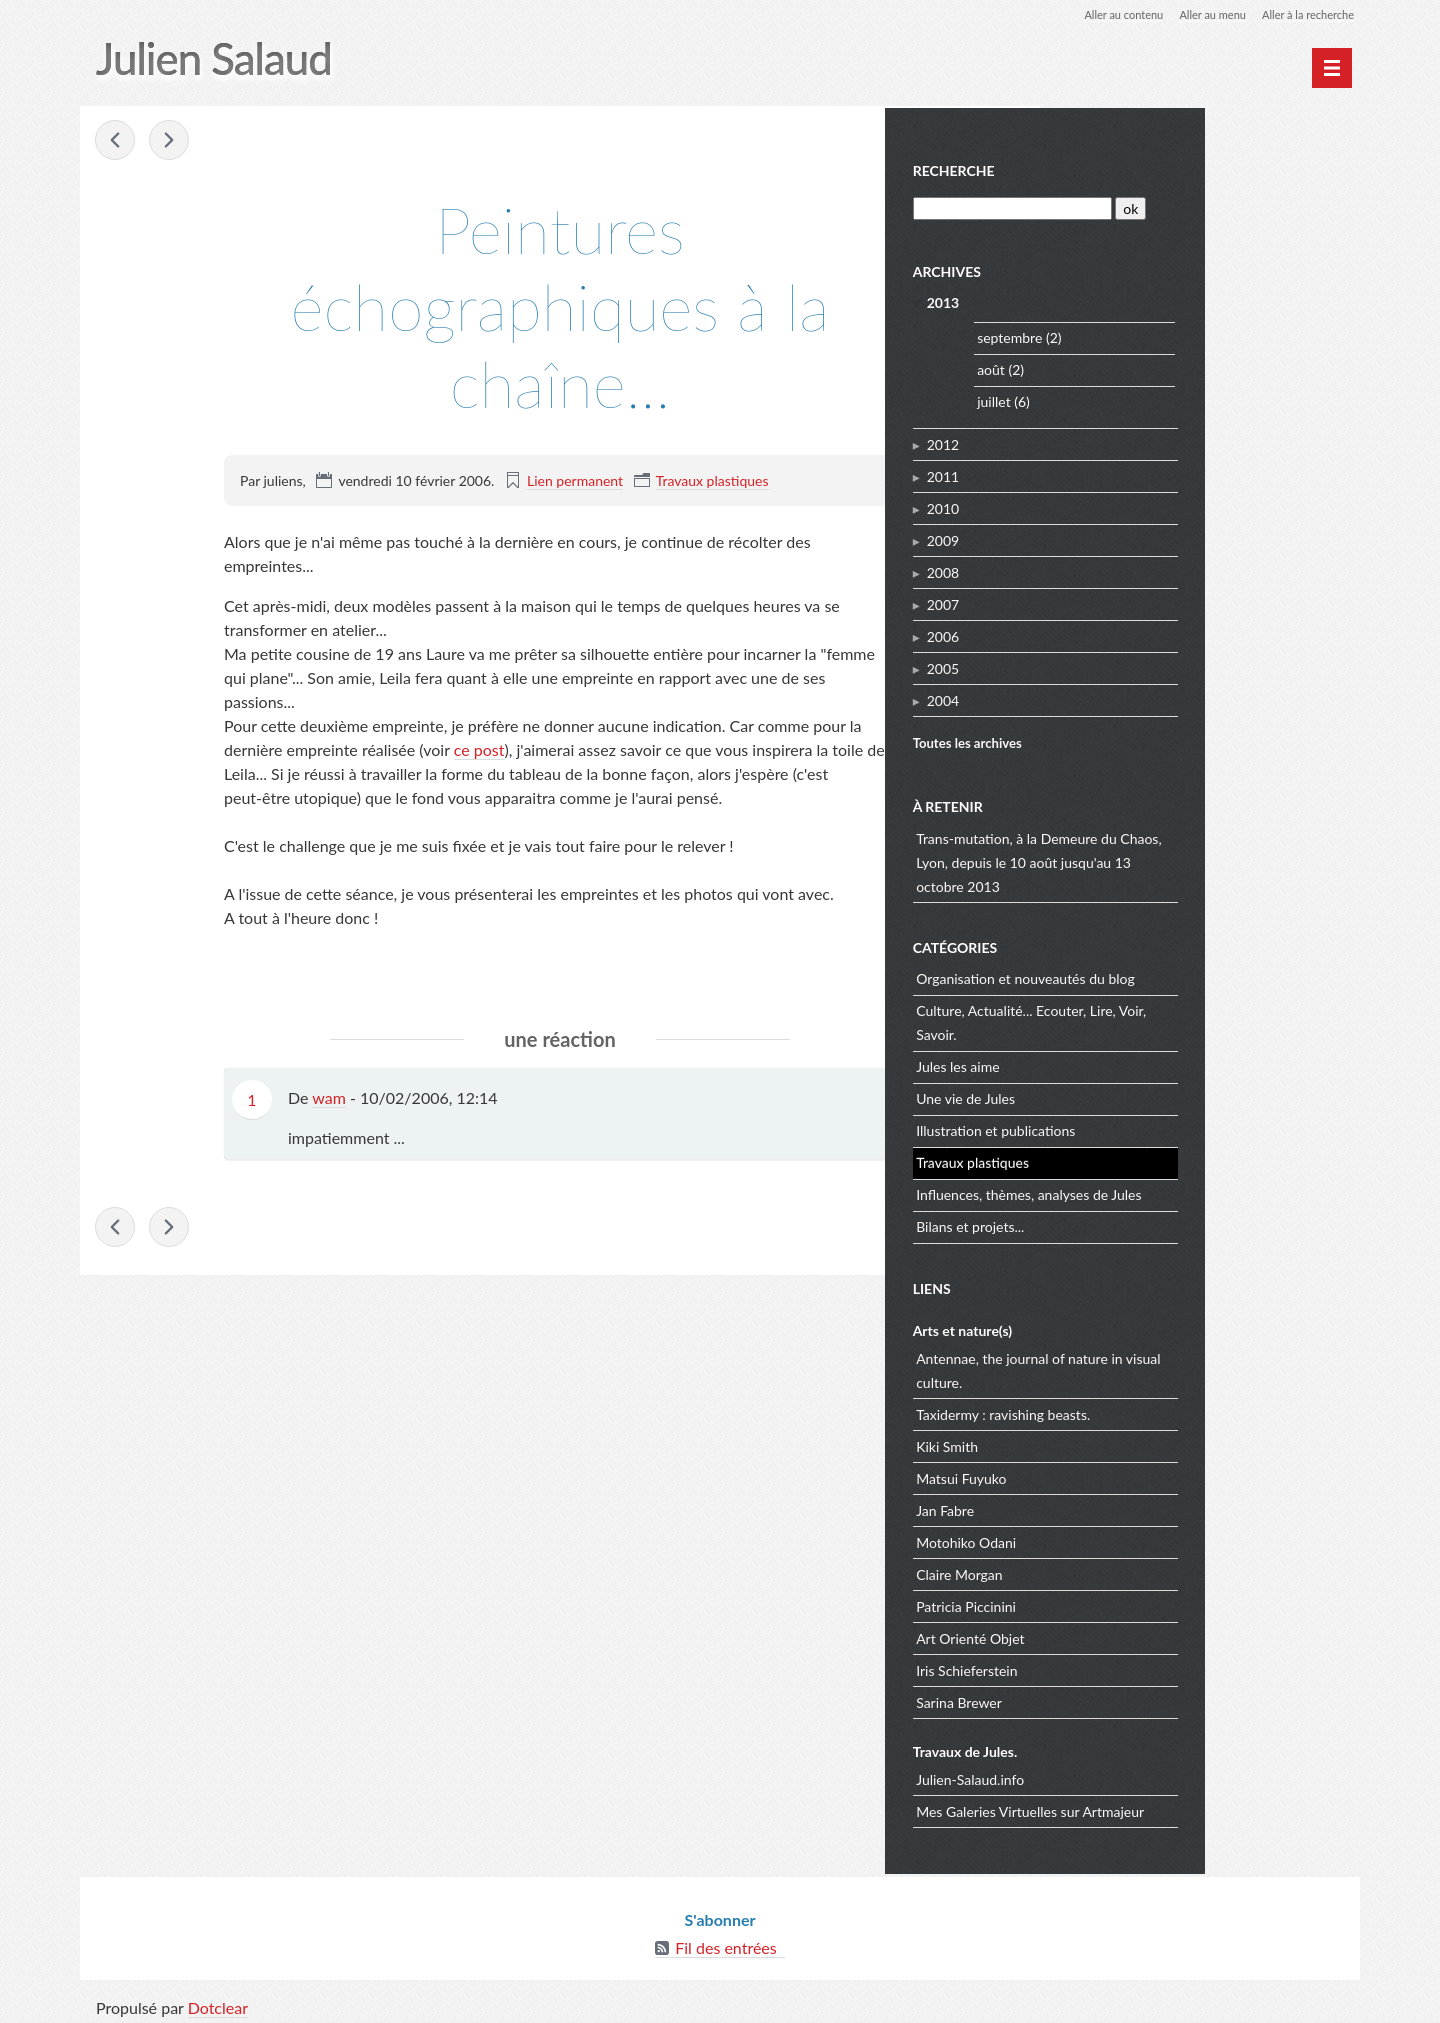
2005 (1100, 665)
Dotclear (218, 2002)
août (1149, 367)
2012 (1100, 441)
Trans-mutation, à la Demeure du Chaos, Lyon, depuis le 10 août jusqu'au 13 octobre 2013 (1196, 859)
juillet (1152, 399)
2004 (1100, 697)
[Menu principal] (1332, 68)
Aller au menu (1201, 14)
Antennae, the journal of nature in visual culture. (1196, 1367)
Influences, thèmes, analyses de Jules (1186, 1191)
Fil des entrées (725, 1942)
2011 (1100, 473)
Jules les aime (1115, 1063)
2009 (1100, 537)
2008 (1100, 569)
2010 (1100, 505)
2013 (1100, 299)
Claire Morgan (1117, 1571)
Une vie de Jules (1123, 1095)
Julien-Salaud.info (1128, 1776)
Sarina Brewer (1117, 1699)
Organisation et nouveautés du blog (1183, 975)
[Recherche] (1167, 205)
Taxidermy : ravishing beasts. (1161, 1411)
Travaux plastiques (712, 481)
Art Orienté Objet (1128, 1635)
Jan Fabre (1103, 1507)
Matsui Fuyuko (1119, 1475)
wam (329, 1098)
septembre (1167, 335)
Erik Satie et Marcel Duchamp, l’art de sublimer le (116, 142)
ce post (479, 750)
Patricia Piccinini (1124, 1603)
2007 (1100, 601)
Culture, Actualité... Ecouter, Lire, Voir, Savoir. (1189, 1019)
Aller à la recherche (1304, 14)
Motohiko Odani (1124, 1539)
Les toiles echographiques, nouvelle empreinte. (170, 142)
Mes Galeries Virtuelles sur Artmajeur (1188, 1808)
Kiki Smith (1105, 1443)
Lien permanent (575, 481)
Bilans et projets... (1128, 1223)
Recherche (1111, 168)
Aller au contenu (1106, 14)
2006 (1100, 633)
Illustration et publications (1153, 1127)
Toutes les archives (1124, 741)
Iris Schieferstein (1124, 1667)
